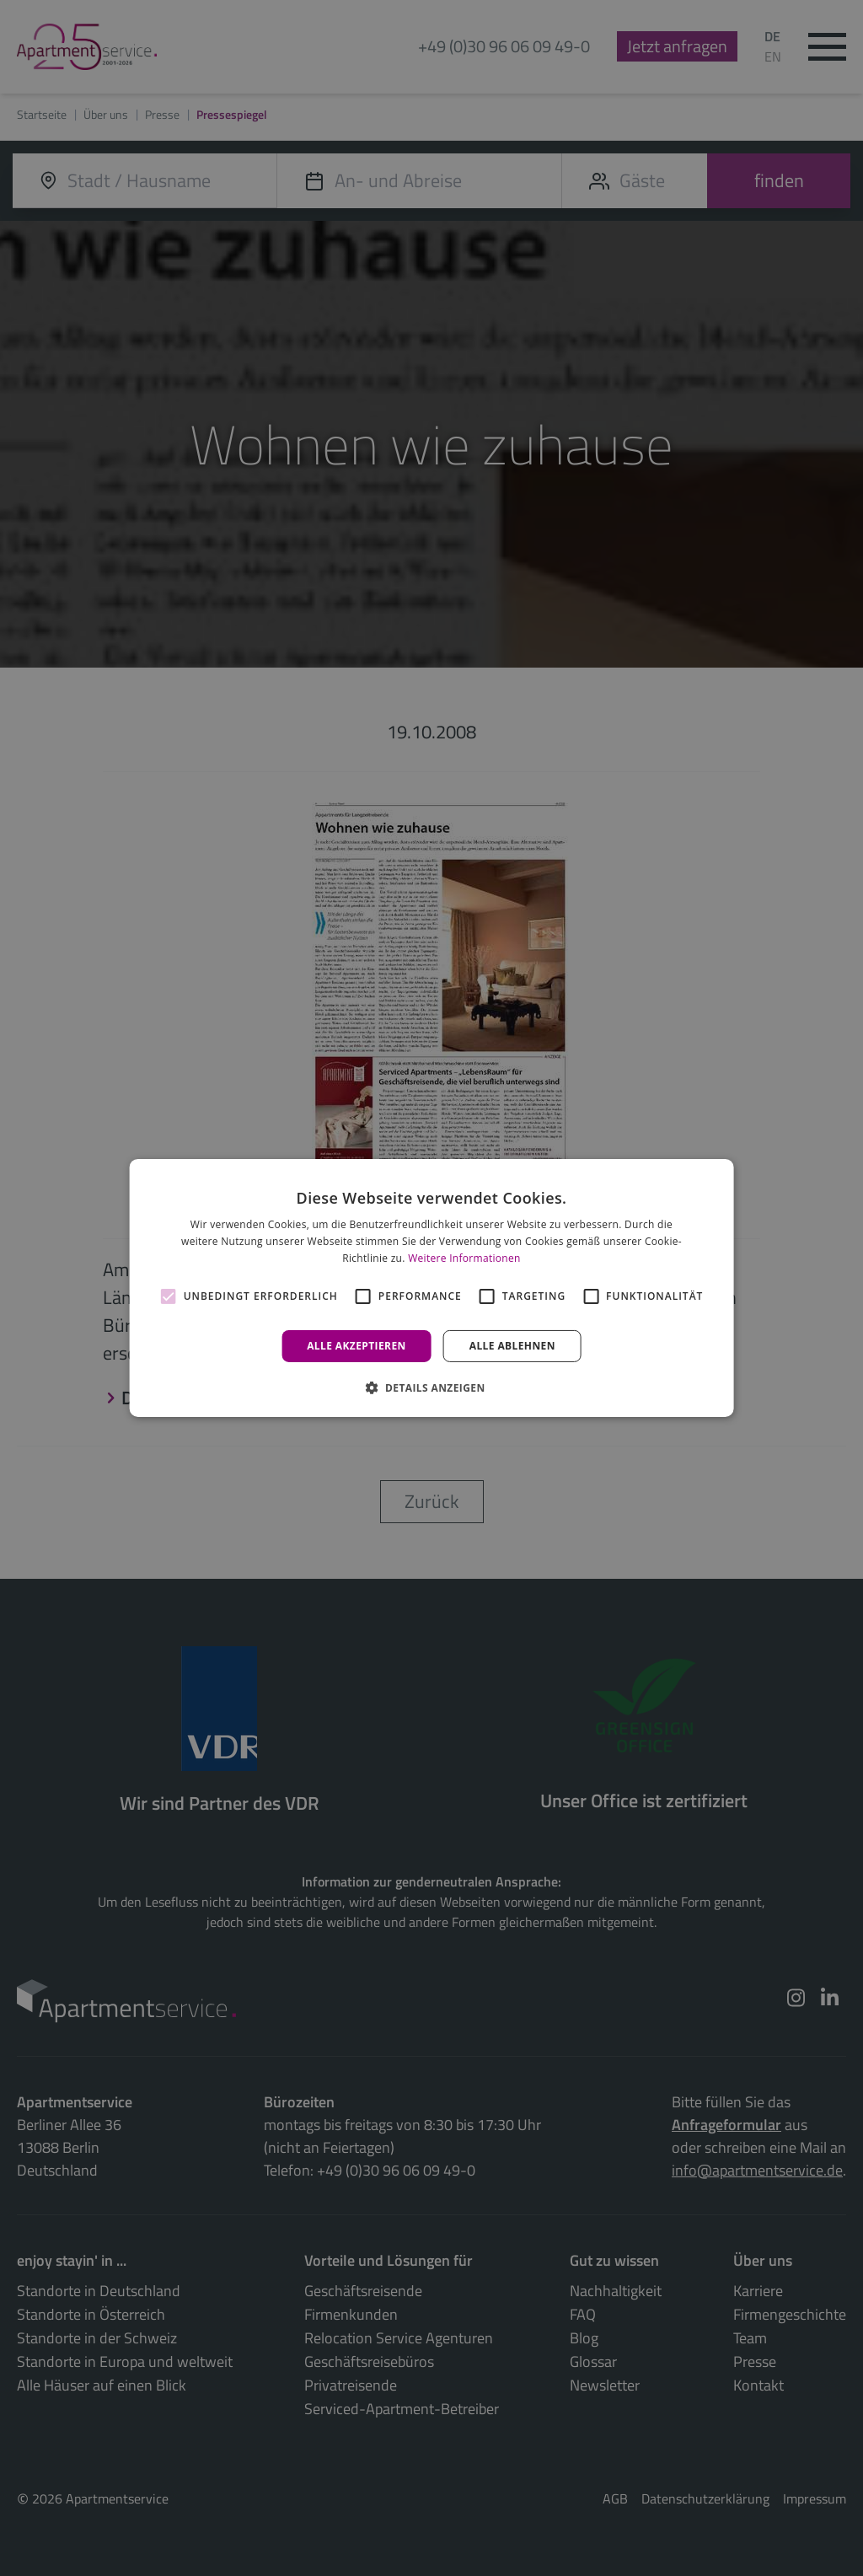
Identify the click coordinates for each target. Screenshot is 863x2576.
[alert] (431, 1288)
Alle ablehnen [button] (512, 1346)
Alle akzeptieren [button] (356, 1346)
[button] (431, 1387)
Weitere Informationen (464, 1258)
